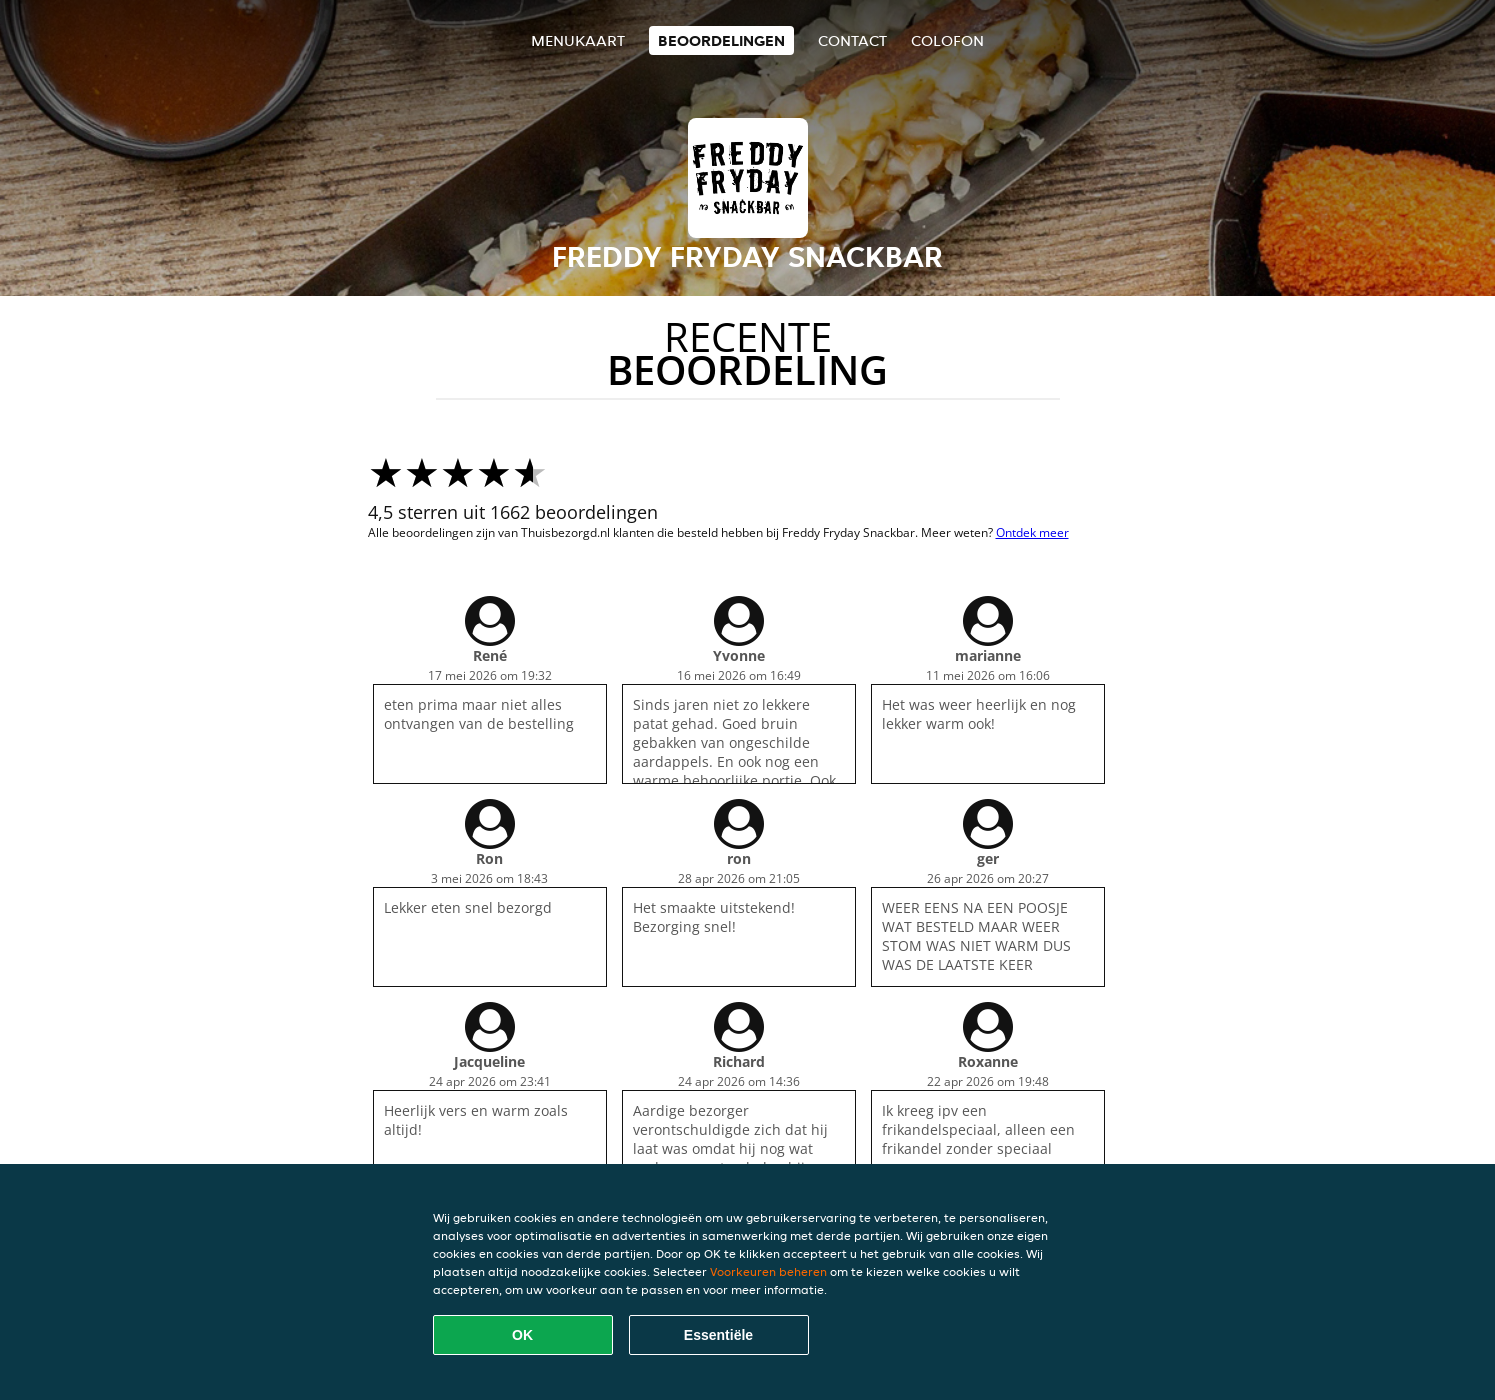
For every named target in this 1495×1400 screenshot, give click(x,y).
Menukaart (578, 40)
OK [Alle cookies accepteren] (522, 1335)
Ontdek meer (1032, 532)
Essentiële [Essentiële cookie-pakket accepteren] (718, 1335)
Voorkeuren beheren (768, 1271)
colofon (947, 40)
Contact (852, 40)
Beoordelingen (721, 40)
